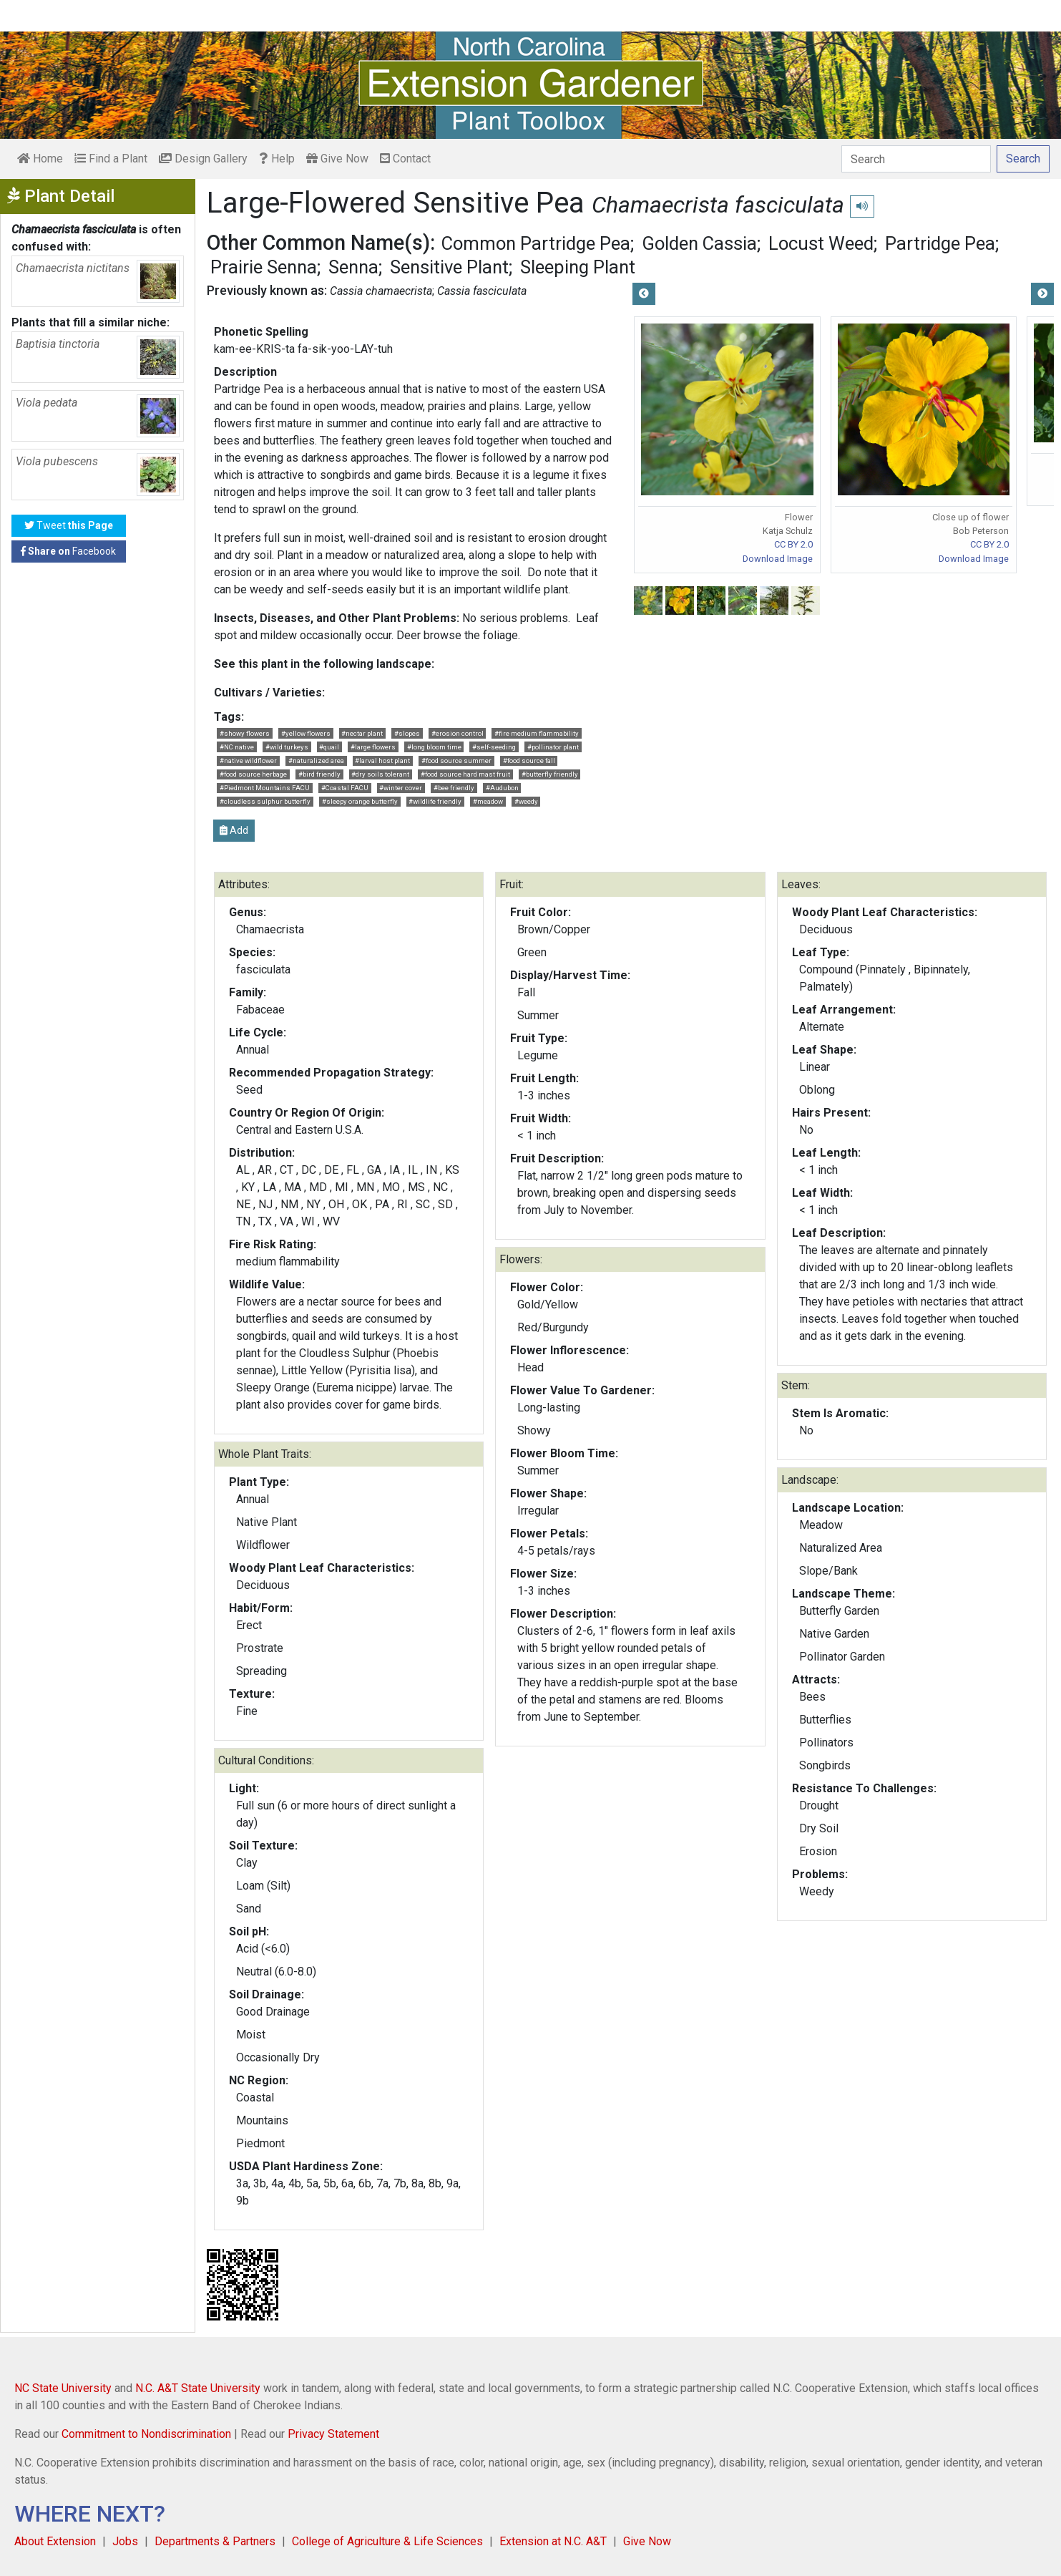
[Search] (916, 158)
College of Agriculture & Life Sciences (387, 2541)
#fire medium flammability (536, 733)
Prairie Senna (263, 267)
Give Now (337, 158)
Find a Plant (110, 158)
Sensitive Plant (449, 267)
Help (277, 158)
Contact (405, 158)
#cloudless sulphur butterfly (265, 801)
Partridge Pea (940, 243)
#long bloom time (434, 747)
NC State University (63, 2388)
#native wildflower (248, 760)
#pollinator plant (553, 747)
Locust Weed (821, 243)
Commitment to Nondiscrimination (146, 2434)
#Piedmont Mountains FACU (265, 788)
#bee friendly (454, 788)
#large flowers (373, 747)
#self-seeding (494, 747)
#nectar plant (362, 733)
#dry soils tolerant (380, 774)
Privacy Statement (333, 2434)
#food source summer (456, 760)
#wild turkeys (286, 747)
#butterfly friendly (550, 774)
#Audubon (502, 788)
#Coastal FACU (344, 788)
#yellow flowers (306, 733)
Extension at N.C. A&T (553, 2541)
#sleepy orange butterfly (360, 801)
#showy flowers (245, 733)
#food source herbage (253, 774)
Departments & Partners (215, 2541)
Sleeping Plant (577, 267)
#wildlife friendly (435, 801)
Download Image (778, 558)
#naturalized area (316, 760)
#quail (329, 747)
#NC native (237, 747)
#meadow (488, 801)
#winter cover (400, 788)
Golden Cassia (699, 243)
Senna (353, 267)
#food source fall (529, 760)
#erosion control (457, 733)
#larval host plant (382, 760)
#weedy (526, 801)
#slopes (407, 733)
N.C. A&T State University (197, 2388)
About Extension (55, 2541)
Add (234, 830)
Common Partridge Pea (535, 243)
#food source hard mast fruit (465, 774)
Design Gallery (203, 158)
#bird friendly (319, 774)
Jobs (125, 2541)
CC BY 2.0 (793, 544)
